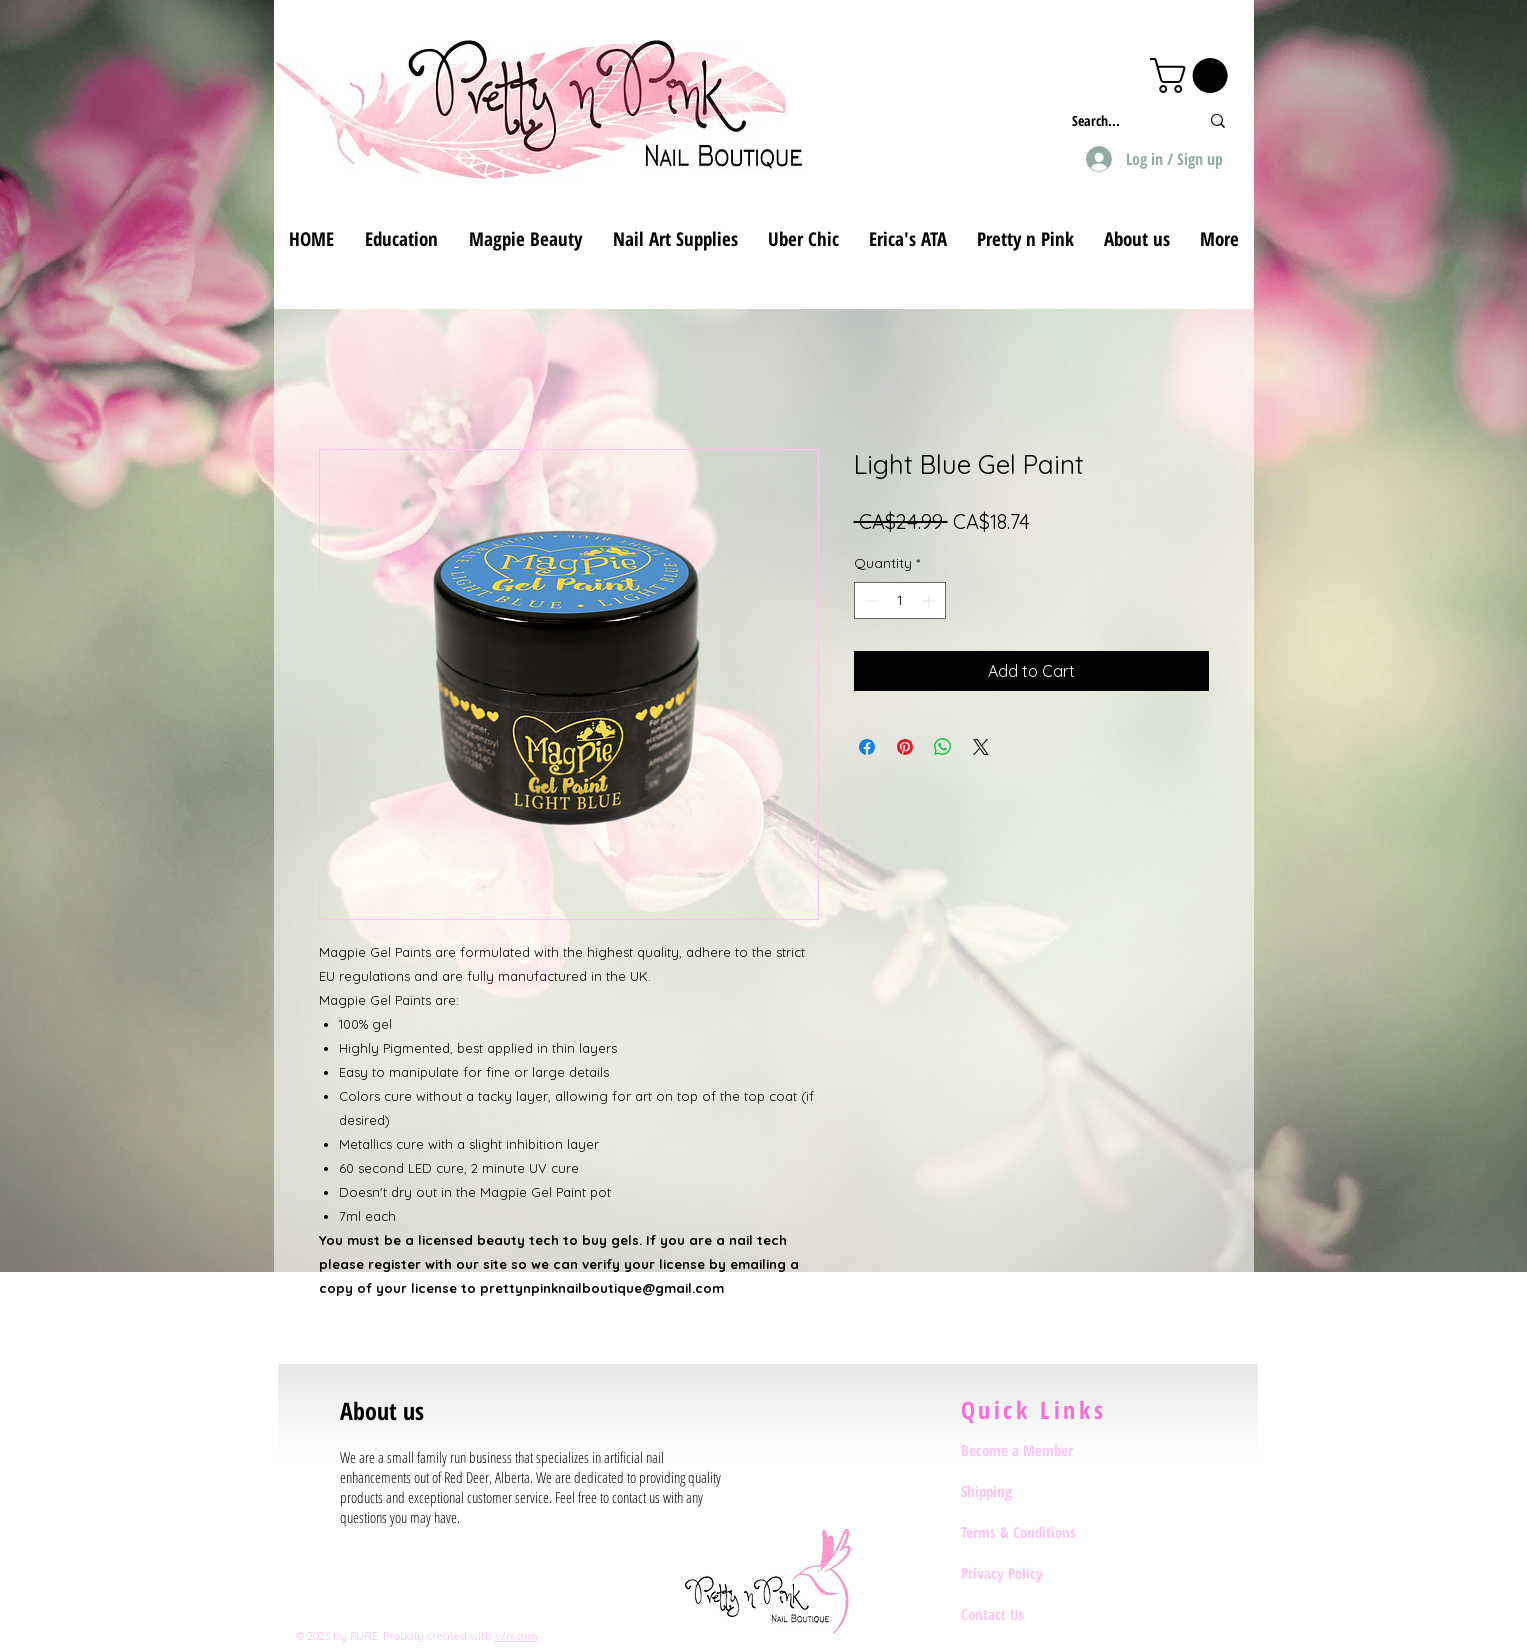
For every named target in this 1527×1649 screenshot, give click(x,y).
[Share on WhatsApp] (943, 747)
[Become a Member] (1032, 1450)
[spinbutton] (900, 600)
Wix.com (516, 1636)
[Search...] (1120, 120)
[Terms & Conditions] (1032, 1532)
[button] (1193, 75)
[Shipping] (1032, 1491)
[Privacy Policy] (1032, 1573)
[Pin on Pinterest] (905, 747)
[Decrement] (869, 600)
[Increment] (930, 600)
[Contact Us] (1032, 1614)
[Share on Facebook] (867, 747)
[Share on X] (981, 747)
